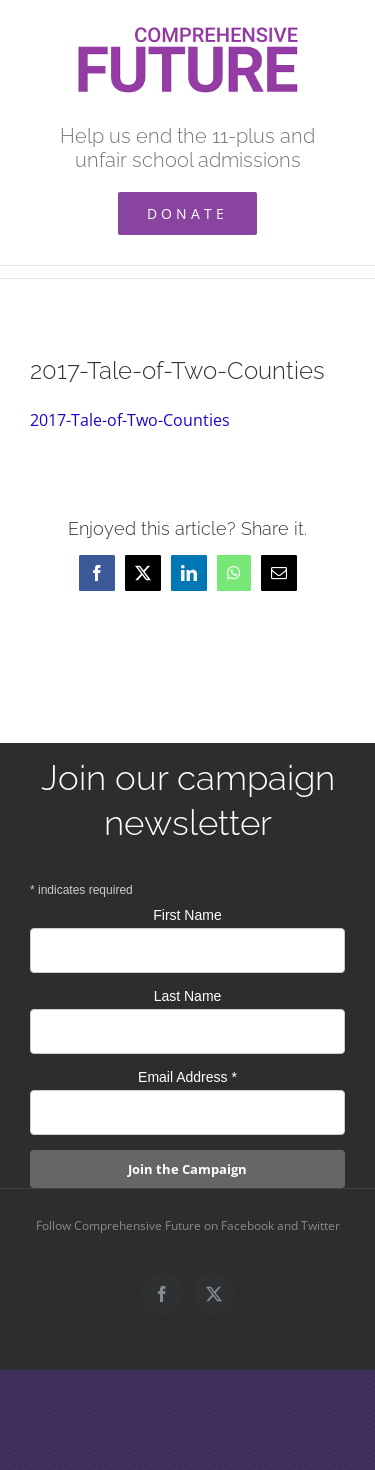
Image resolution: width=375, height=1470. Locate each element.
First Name (187, 915)
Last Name (188, 996)
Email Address (187, 1077)
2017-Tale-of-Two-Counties (130, 420)
